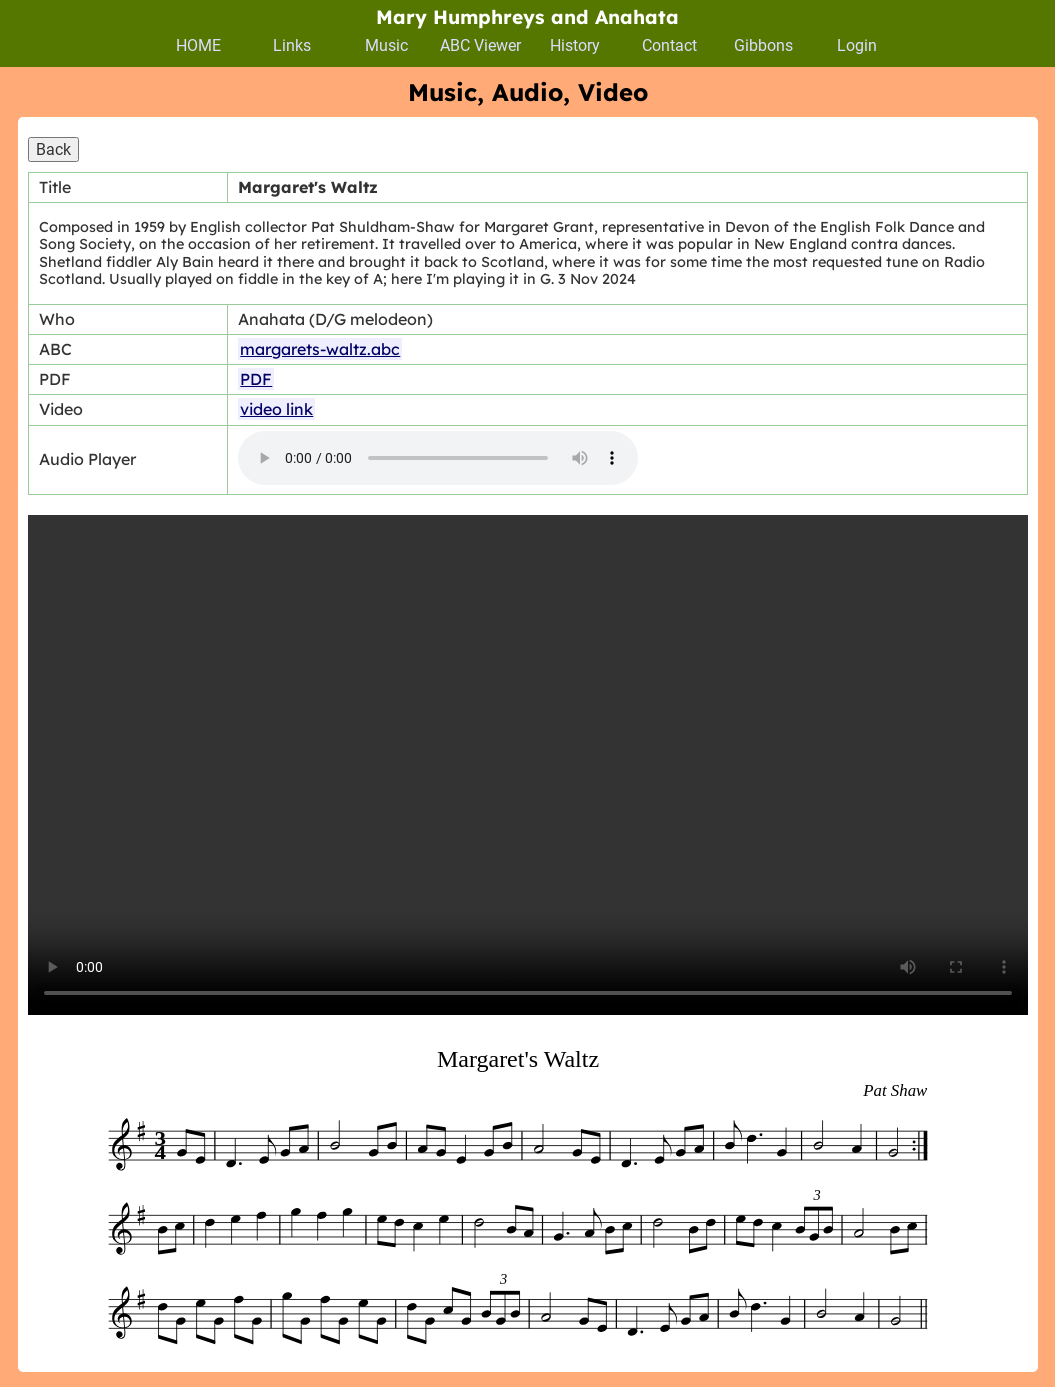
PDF (256, 379)
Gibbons (763, 45)
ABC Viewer (480, 45)
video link (276, 409)
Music (386, 45)
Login (857, 45)
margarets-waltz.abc (320, 349)
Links (292, 45)
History (575, 45)
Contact (669, 45)
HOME (198, 45)
